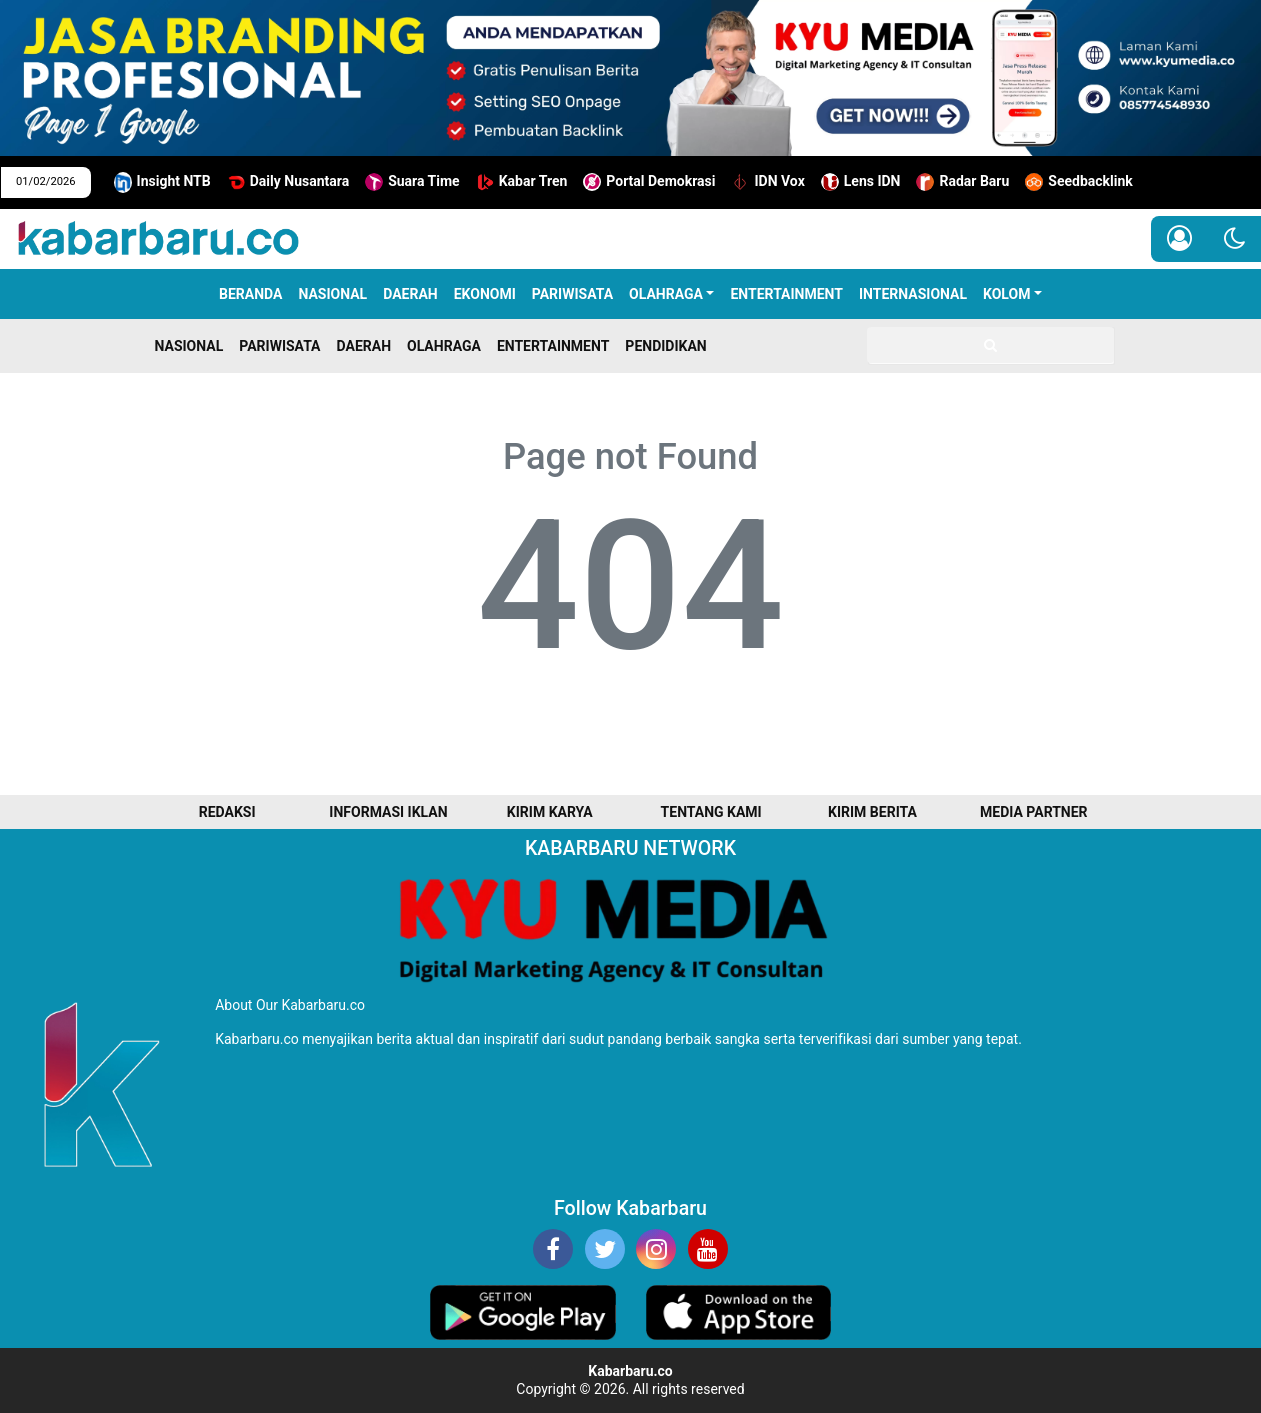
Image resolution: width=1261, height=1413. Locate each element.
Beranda (250, 294)
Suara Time (412, 182)
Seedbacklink (1079, 182)
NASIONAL (332, 294)
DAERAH (410, 294)
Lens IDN (861, 182)
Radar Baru (962, 182)
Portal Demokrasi (649, 182)
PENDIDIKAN (665, 346)
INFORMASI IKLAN (388, 812)
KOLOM (1006, 294)
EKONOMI (485, 294)
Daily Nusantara (288, 181)
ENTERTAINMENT (786, 294)
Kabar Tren (522, 182)
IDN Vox (767, 182)
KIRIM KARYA (550, 812)
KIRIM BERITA (872, 812)
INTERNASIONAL (913, 294)
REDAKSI (227, 812)
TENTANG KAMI (711, 812)
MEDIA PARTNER (1034, 812)
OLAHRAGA (666, 294)
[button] (1234, 239)
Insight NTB (162, 182)
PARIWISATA (572, 294)
